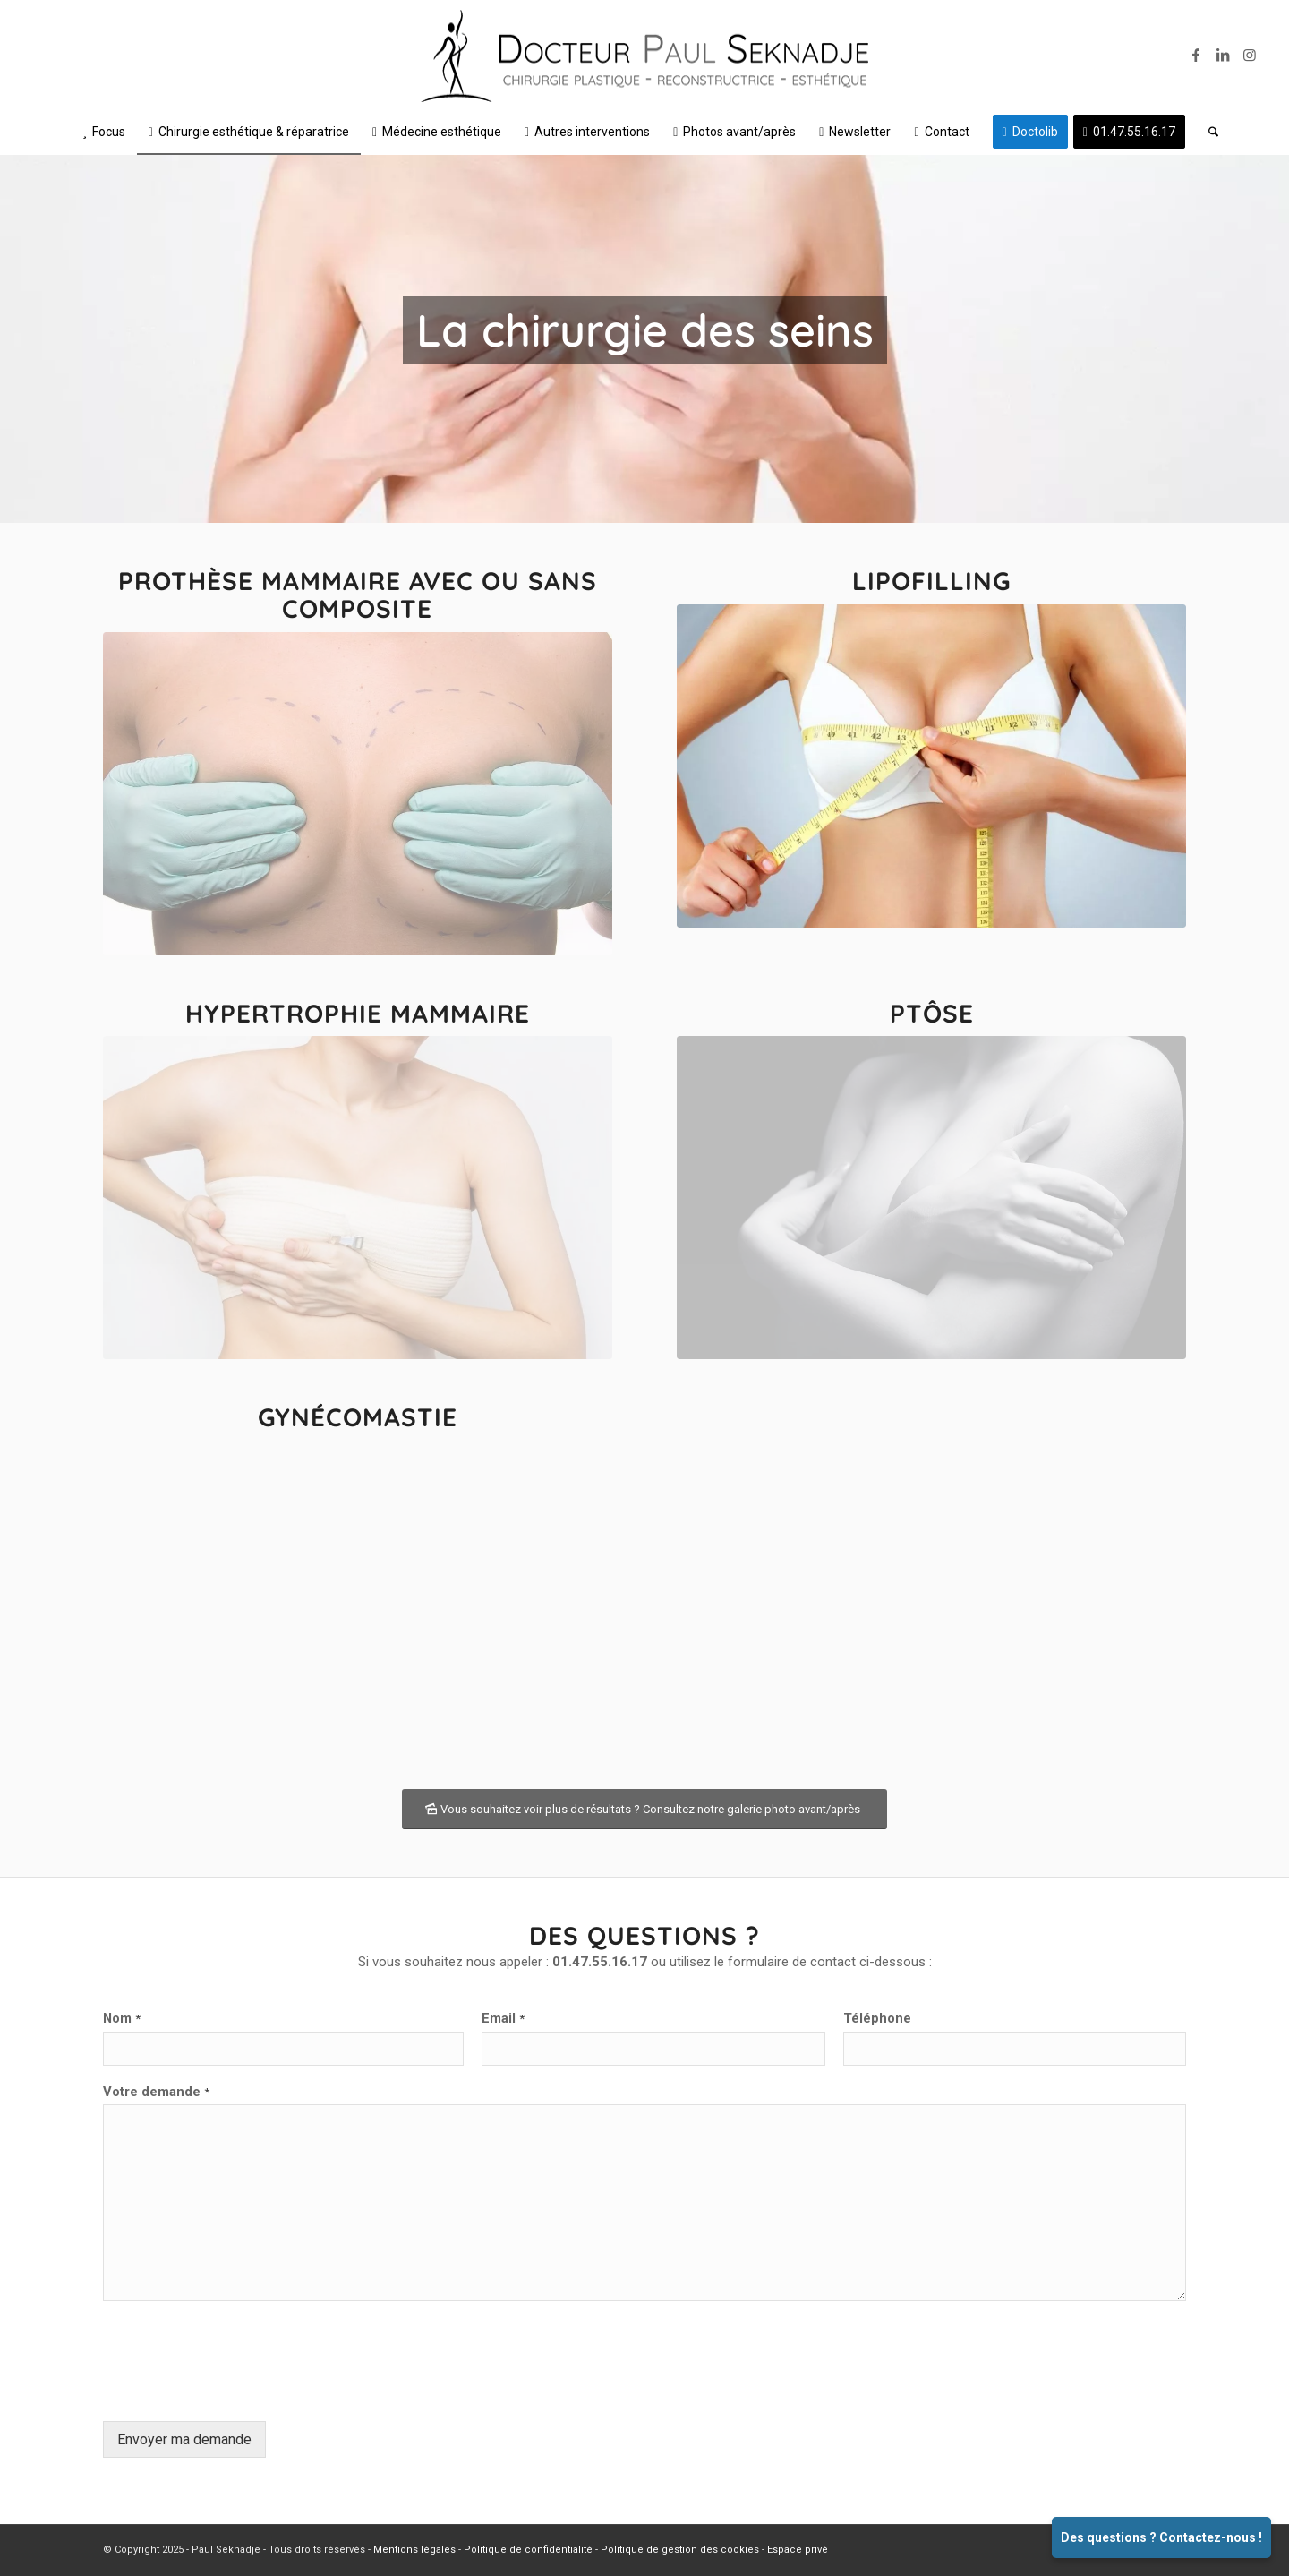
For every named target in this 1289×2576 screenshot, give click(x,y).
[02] (931, 766)
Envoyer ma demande (184, 2439)
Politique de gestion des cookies (680, 2549)
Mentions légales (414, 2549)
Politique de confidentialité (528, 2549)
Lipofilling (931, 580)
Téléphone (877, 2018)
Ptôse (932, 1013)
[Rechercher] (1207, 131)
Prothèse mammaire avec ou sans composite (357, 594)
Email (503, 2018)
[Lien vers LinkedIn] (1222, 54)
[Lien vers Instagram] (1249, 54)
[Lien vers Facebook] (1195, 54)
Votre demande (156, 2092)
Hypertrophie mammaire (357, 1013)
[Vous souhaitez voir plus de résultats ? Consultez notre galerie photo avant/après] (644, 1809)
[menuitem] (104, 131)
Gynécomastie (357, 1417)
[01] (357, 793)
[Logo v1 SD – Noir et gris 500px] (644, 59)
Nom (122, 2018)
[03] (357, 1197)
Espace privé (797, 2549)
